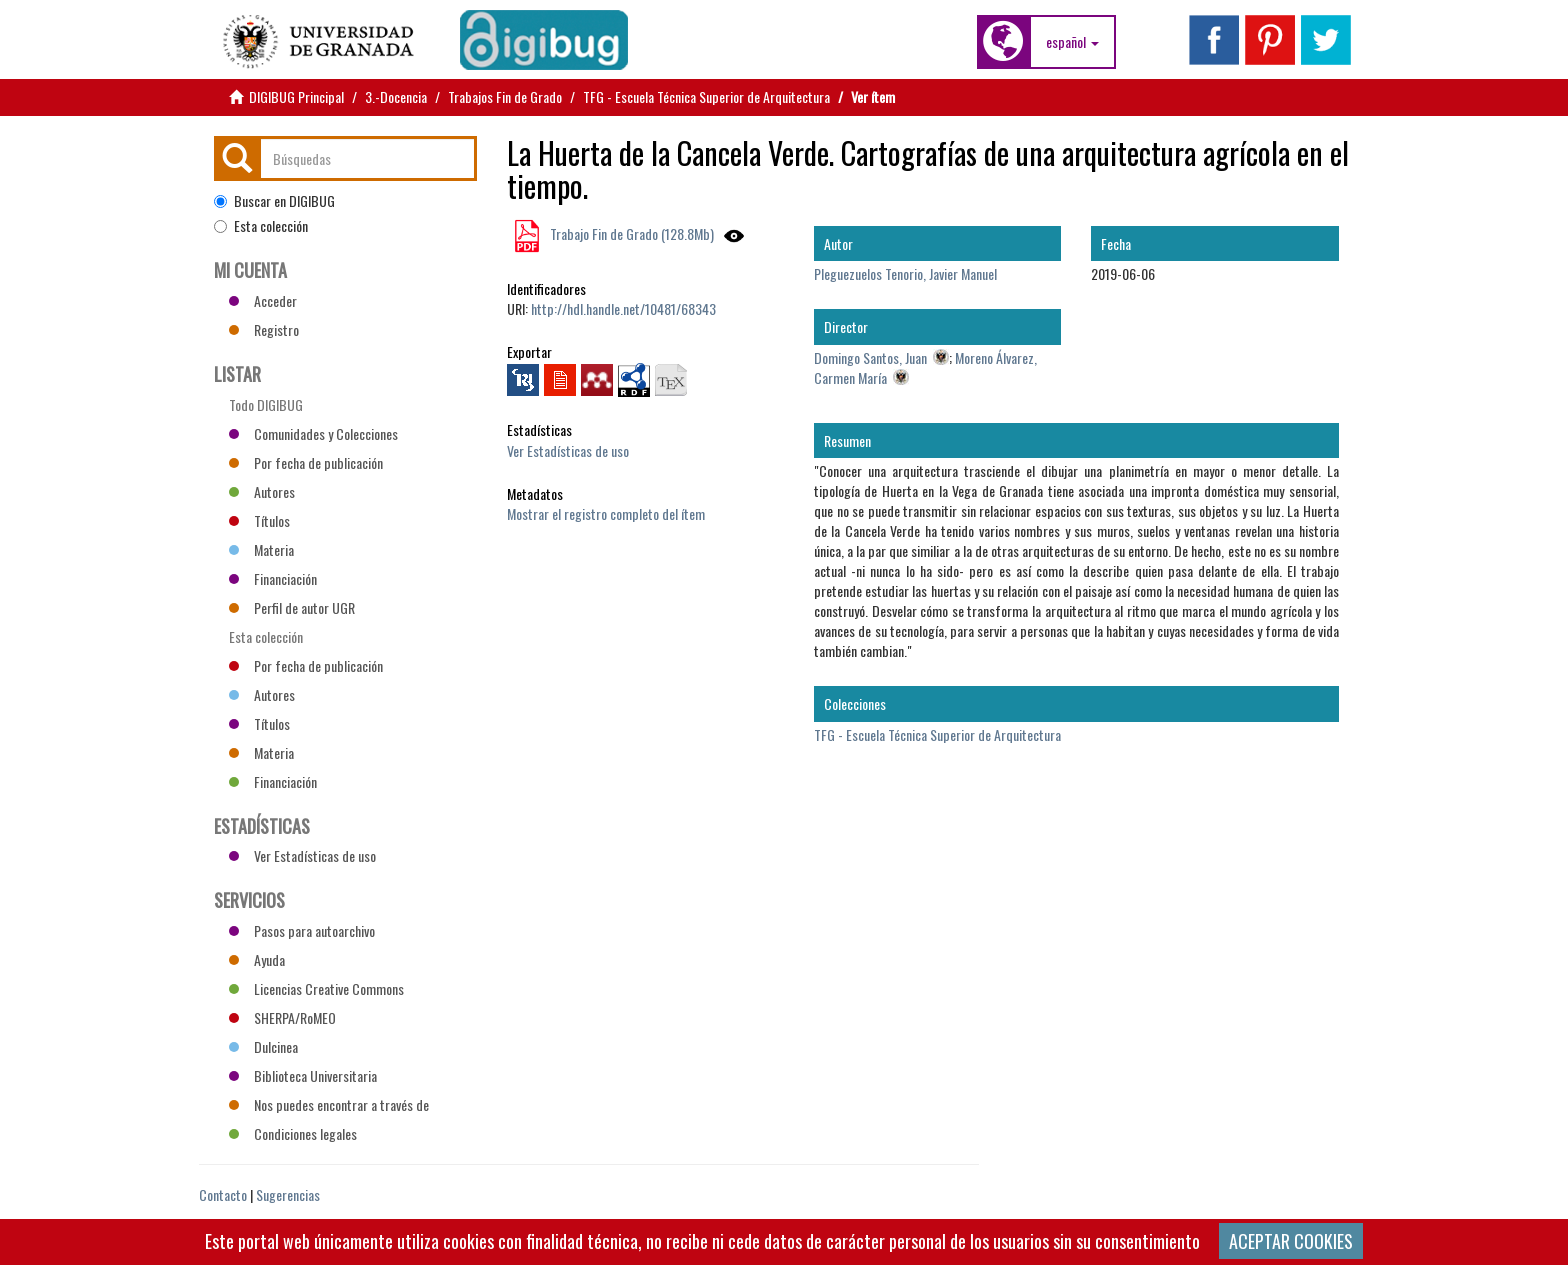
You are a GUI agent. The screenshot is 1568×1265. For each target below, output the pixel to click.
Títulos (259, 520)
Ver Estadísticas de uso (568, 450)
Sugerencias (288, 1194)
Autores (262, 491)
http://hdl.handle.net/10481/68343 (623, 308)
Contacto (223, 1194)
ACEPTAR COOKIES (1291, 1241)
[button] (1072, 42)
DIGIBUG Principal (296, 96)
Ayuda (257, 959)
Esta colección (261, 226)
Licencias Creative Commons (316, 988)
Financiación (273, 578)
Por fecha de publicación (306, 462)
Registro (264, 329)
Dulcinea (263, 1046)
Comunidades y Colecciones (313, 433)
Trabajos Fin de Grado (505, 96)
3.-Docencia (396, 96)
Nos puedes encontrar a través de (329, 1104)
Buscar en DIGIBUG (274, 201)
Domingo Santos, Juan (870, 357)
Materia (261, 549)
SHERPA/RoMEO (282, 1017)
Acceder (263, 300)
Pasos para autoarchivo (302, 930)
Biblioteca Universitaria (303, 1075)
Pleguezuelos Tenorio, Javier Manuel (905, 273)
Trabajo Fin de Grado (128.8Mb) (630, 233)
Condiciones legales (293, 1133)
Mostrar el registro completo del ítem (606, 513)
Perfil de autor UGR (292, 607)
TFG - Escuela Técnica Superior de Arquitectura (706, 96)
